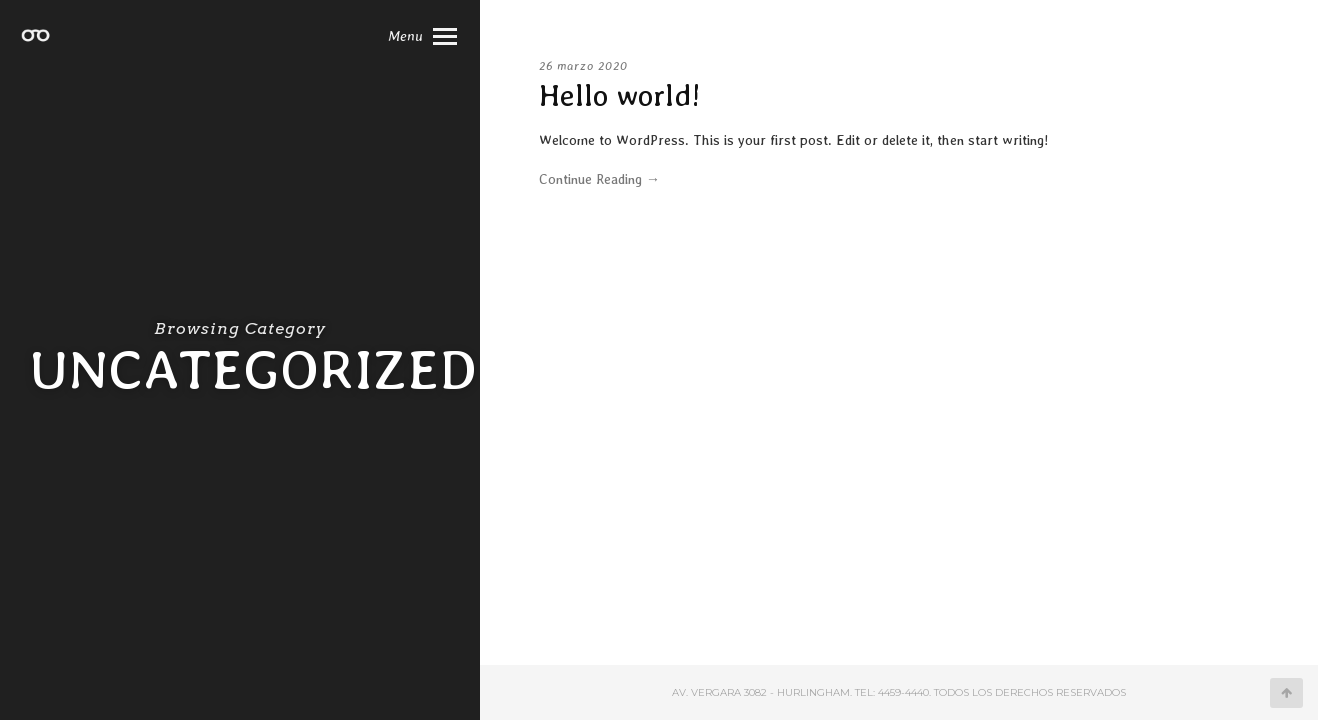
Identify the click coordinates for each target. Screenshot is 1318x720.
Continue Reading (599, 179)
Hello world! (620, 95)
